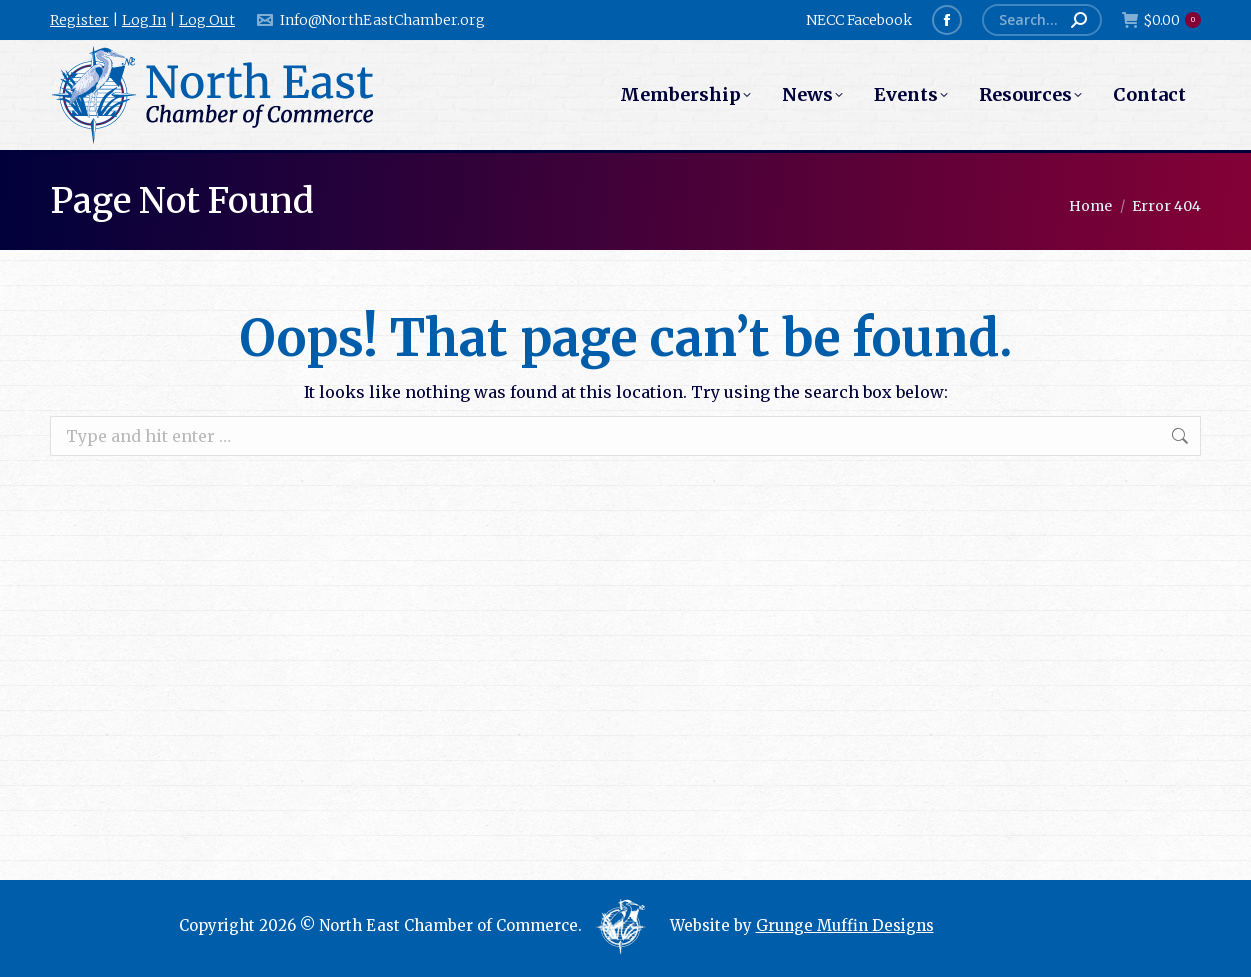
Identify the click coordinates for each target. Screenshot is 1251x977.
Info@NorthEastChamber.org (370, 20)
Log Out (207, 20)
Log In (144, 20)
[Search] (1042, 20)
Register (79, 20)
